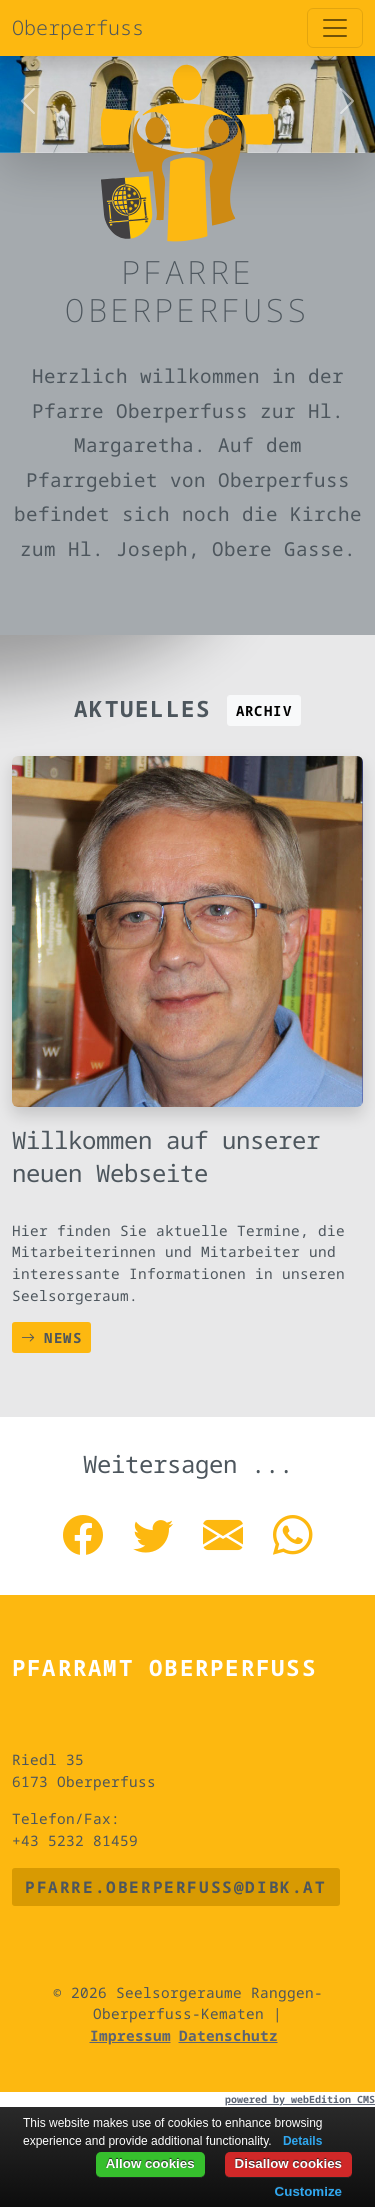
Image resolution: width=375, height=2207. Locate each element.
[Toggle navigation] (335, 28)
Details (302, 2141)
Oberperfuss (78, 27)
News (51, 1337)
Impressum (130, 2035)
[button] (28, 101)
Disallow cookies (288, 2163)
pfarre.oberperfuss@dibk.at (176, 1887)
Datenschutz (228, 2035)
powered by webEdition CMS (300, 2099)
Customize (308, 2191)
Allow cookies (150, 2163)
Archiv (264, 710)
